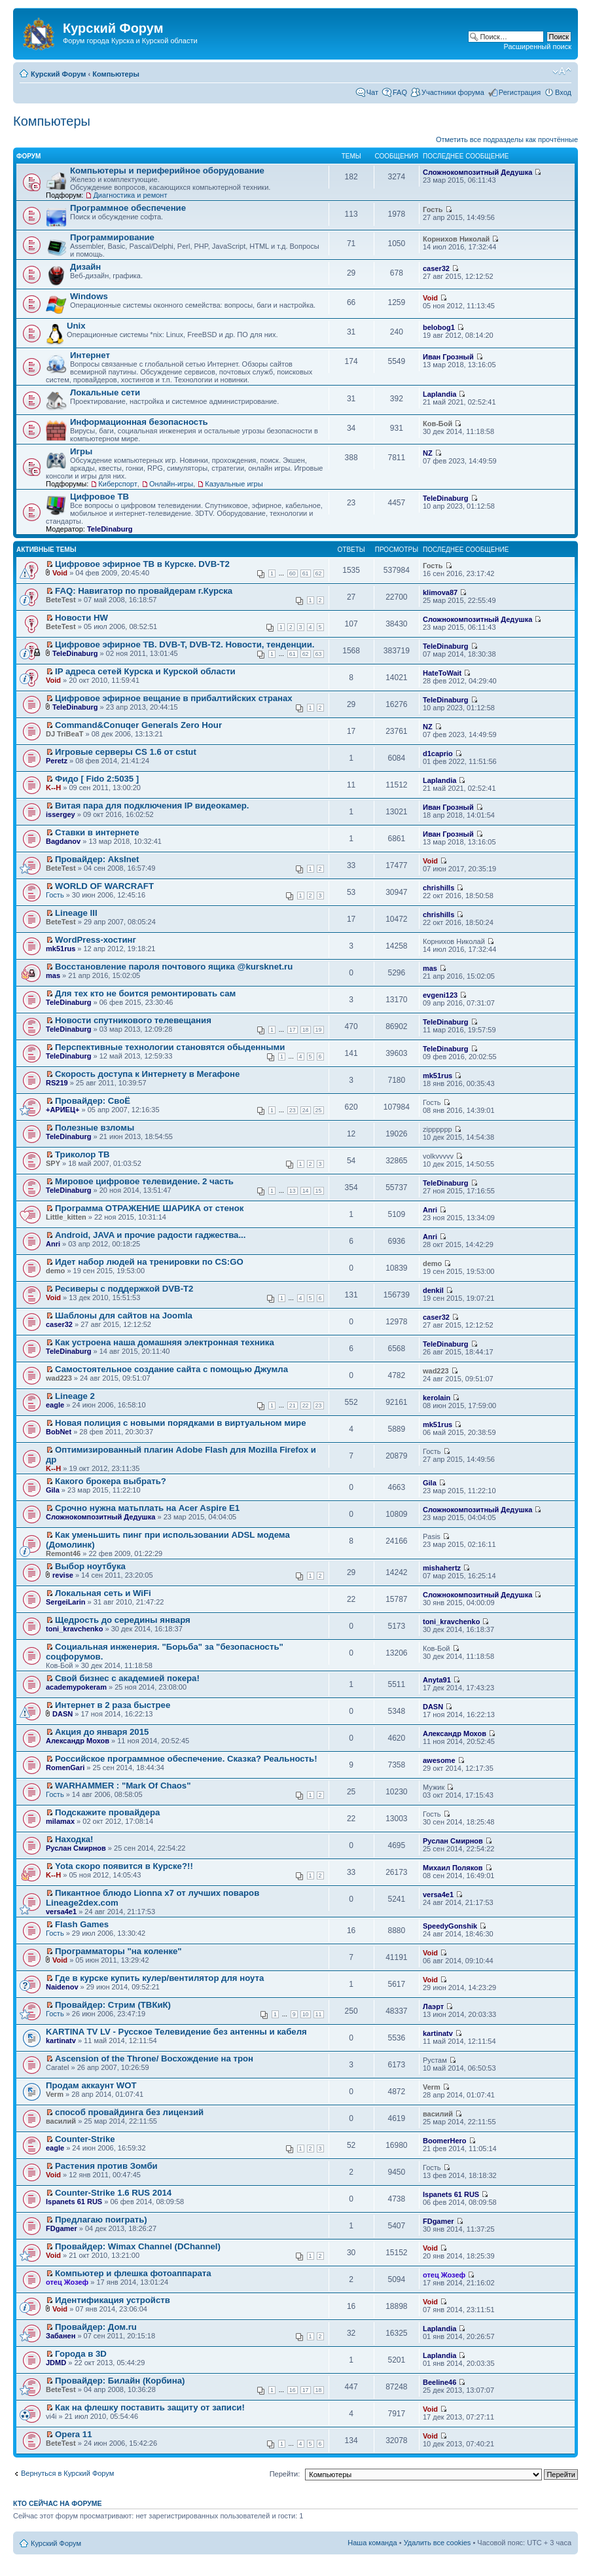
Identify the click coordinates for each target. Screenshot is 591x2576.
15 (318, 1191)
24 (305, 1110)
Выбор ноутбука (90, 1566)
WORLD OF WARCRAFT (104, 886)
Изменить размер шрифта (561, 71)
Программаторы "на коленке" (118, 1951)
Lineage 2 (75, 1396)
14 (305, 1191)
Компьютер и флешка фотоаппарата (133, 2273)
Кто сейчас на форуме (57, 2503)
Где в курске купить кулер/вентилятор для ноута (159, 1978)
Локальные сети (105, 392)
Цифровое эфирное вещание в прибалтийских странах (174, 698)
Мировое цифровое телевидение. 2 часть (144, 1181)
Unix (76, 326)
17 (292, 1029)
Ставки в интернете (97, 832)
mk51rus (60, 948)
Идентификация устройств (112, 2300)
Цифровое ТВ (99, 496)
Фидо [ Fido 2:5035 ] (97, 779)
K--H (53, 787)
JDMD (56, 2363)
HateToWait (442, 673)
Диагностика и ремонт (130, 195)
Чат (372, 92)
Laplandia (439, 394)
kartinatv (61, 2040)
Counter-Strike (85, 2139)
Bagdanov (63, 841)
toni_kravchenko (74, 1629)
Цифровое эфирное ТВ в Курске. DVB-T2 (142, 564)
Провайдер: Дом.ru (96, 2327)
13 (292, 1191)
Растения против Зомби (106, 2166)
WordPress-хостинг (95, 940)
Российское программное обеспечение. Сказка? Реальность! (186, 1759)
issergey (60, 814)
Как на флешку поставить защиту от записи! (150, 2407)
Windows (89, 296)
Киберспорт (117, 484)
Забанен (60, 2336)
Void (430, 298)
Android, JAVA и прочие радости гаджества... (150, 1235)
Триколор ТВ (82, 1154)
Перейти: (285, 2474)
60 (292, 573)
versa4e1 (61, 1911)
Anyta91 (437, 1680)
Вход (563, 92)
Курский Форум (58, 74)
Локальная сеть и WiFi (103, 1593)
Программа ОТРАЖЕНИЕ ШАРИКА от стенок (149, 1208)
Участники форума (452, 92)
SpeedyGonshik (450, 1926)
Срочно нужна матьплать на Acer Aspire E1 (147, 1508)
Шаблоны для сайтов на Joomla (123, 1315)
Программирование (112, 237)
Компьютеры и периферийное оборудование (167, 170)
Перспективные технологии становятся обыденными (170, 1047)
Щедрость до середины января (122, 1620)
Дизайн (85, 267)
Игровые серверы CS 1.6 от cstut (125, 752)
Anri (430, 1210)
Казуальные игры (233, 484)
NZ (428, 453)
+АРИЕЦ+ (62, 1110)
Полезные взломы (94, 1128)
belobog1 (439, 327)
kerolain (436, 1398)
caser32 (436, 268)
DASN (62, 1714)
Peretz (56, 761)
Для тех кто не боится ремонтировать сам (145, 993)
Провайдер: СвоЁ (92, 1101)
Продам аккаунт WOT (91, 2085)
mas (53, 975)
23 (292, 1110)
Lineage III (76, 913)
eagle (55, 1405)
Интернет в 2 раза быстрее (112, 1705)
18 (305, 1029)
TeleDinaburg (109, 529)
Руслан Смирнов (76, 1848)
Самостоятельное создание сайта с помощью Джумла (171, 1369)
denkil (433, 1290)
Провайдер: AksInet (97, 859)
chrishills (438, 888)
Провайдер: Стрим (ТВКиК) (113, 2005)
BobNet (58, 1432)
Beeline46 (439, 2382)
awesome (439, 1760)
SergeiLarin (66, 1602)
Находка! (74, 1839)
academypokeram (76, 1687)
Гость (55, 895)
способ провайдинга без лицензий (129, 2112)
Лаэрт (433, 2006)
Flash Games (82, 1924)
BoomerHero (445, 2141)
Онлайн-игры (171, 484)
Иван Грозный (448, 357)
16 (292, 2390)
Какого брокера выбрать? (110, 1481)
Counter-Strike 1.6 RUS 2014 (113, 2193)
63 (318, 654)
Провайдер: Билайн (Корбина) (120, 2381)
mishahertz (442, 1568)
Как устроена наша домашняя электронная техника (164, 1342)
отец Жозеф (67, 2282)
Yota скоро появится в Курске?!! (124, 1866)
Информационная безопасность (139, 422)
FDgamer (61, 2228)
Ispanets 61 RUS (74, 2201)
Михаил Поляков (453, 1868)
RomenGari (65, 1767)
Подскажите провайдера (107, 1812)
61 (305, 573)
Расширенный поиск (537, 46)
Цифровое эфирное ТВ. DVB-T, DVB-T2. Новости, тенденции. (184, 644)
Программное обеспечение (128, 208)
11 (318, 2014)
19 (318, 1029)
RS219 (57, 1083)
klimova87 (440, 592)
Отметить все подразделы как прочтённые (507, 139)
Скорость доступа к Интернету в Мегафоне (147, 1074)
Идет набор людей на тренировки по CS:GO (149, 1262)
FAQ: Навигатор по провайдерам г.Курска (143, 591)
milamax (60, 1821)
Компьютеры (115, 74)
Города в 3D (81, 2354)
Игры (81, 451)
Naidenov (62, 1987)
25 (318, 1110)
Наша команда (372, 2543)
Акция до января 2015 (102, 1732)
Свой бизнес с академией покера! (127, 1678)
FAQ (400, 92)
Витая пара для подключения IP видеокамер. (152, 805)
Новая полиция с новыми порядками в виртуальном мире (180, 1423)
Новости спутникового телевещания (133, 1020)
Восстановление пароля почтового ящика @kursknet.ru (174, 966)
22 (305, 1405)
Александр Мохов (77, 1741)
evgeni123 (440, 995)
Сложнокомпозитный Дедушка (477, 172)
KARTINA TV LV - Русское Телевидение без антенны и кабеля (176, 2032)
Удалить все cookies (437, 2543)
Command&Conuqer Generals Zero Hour (138, 725)
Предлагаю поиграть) (101, 2219)
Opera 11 (73, 2434)
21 (292, 1405)
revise (62, 1575)
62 (318, 573)
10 (305, 2014)
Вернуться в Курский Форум (67, 2473)
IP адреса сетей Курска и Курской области (145, 671)
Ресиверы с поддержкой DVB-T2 (124, 1289)
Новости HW (81, 618)
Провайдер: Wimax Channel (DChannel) (138, 2246)
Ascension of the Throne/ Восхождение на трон (154, 2058)
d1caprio (438, 753)
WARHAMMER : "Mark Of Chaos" (122, 1785)
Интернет (90, 355)
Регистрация (520, 92)
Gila (53, 1490)
